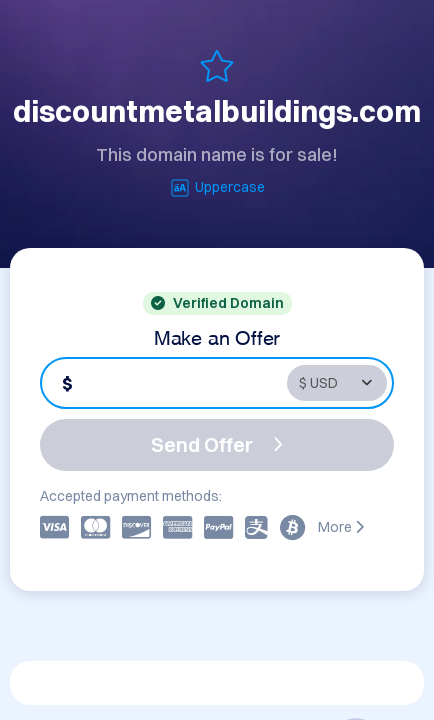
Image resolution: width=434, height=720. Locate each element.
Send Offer (217, 444)
